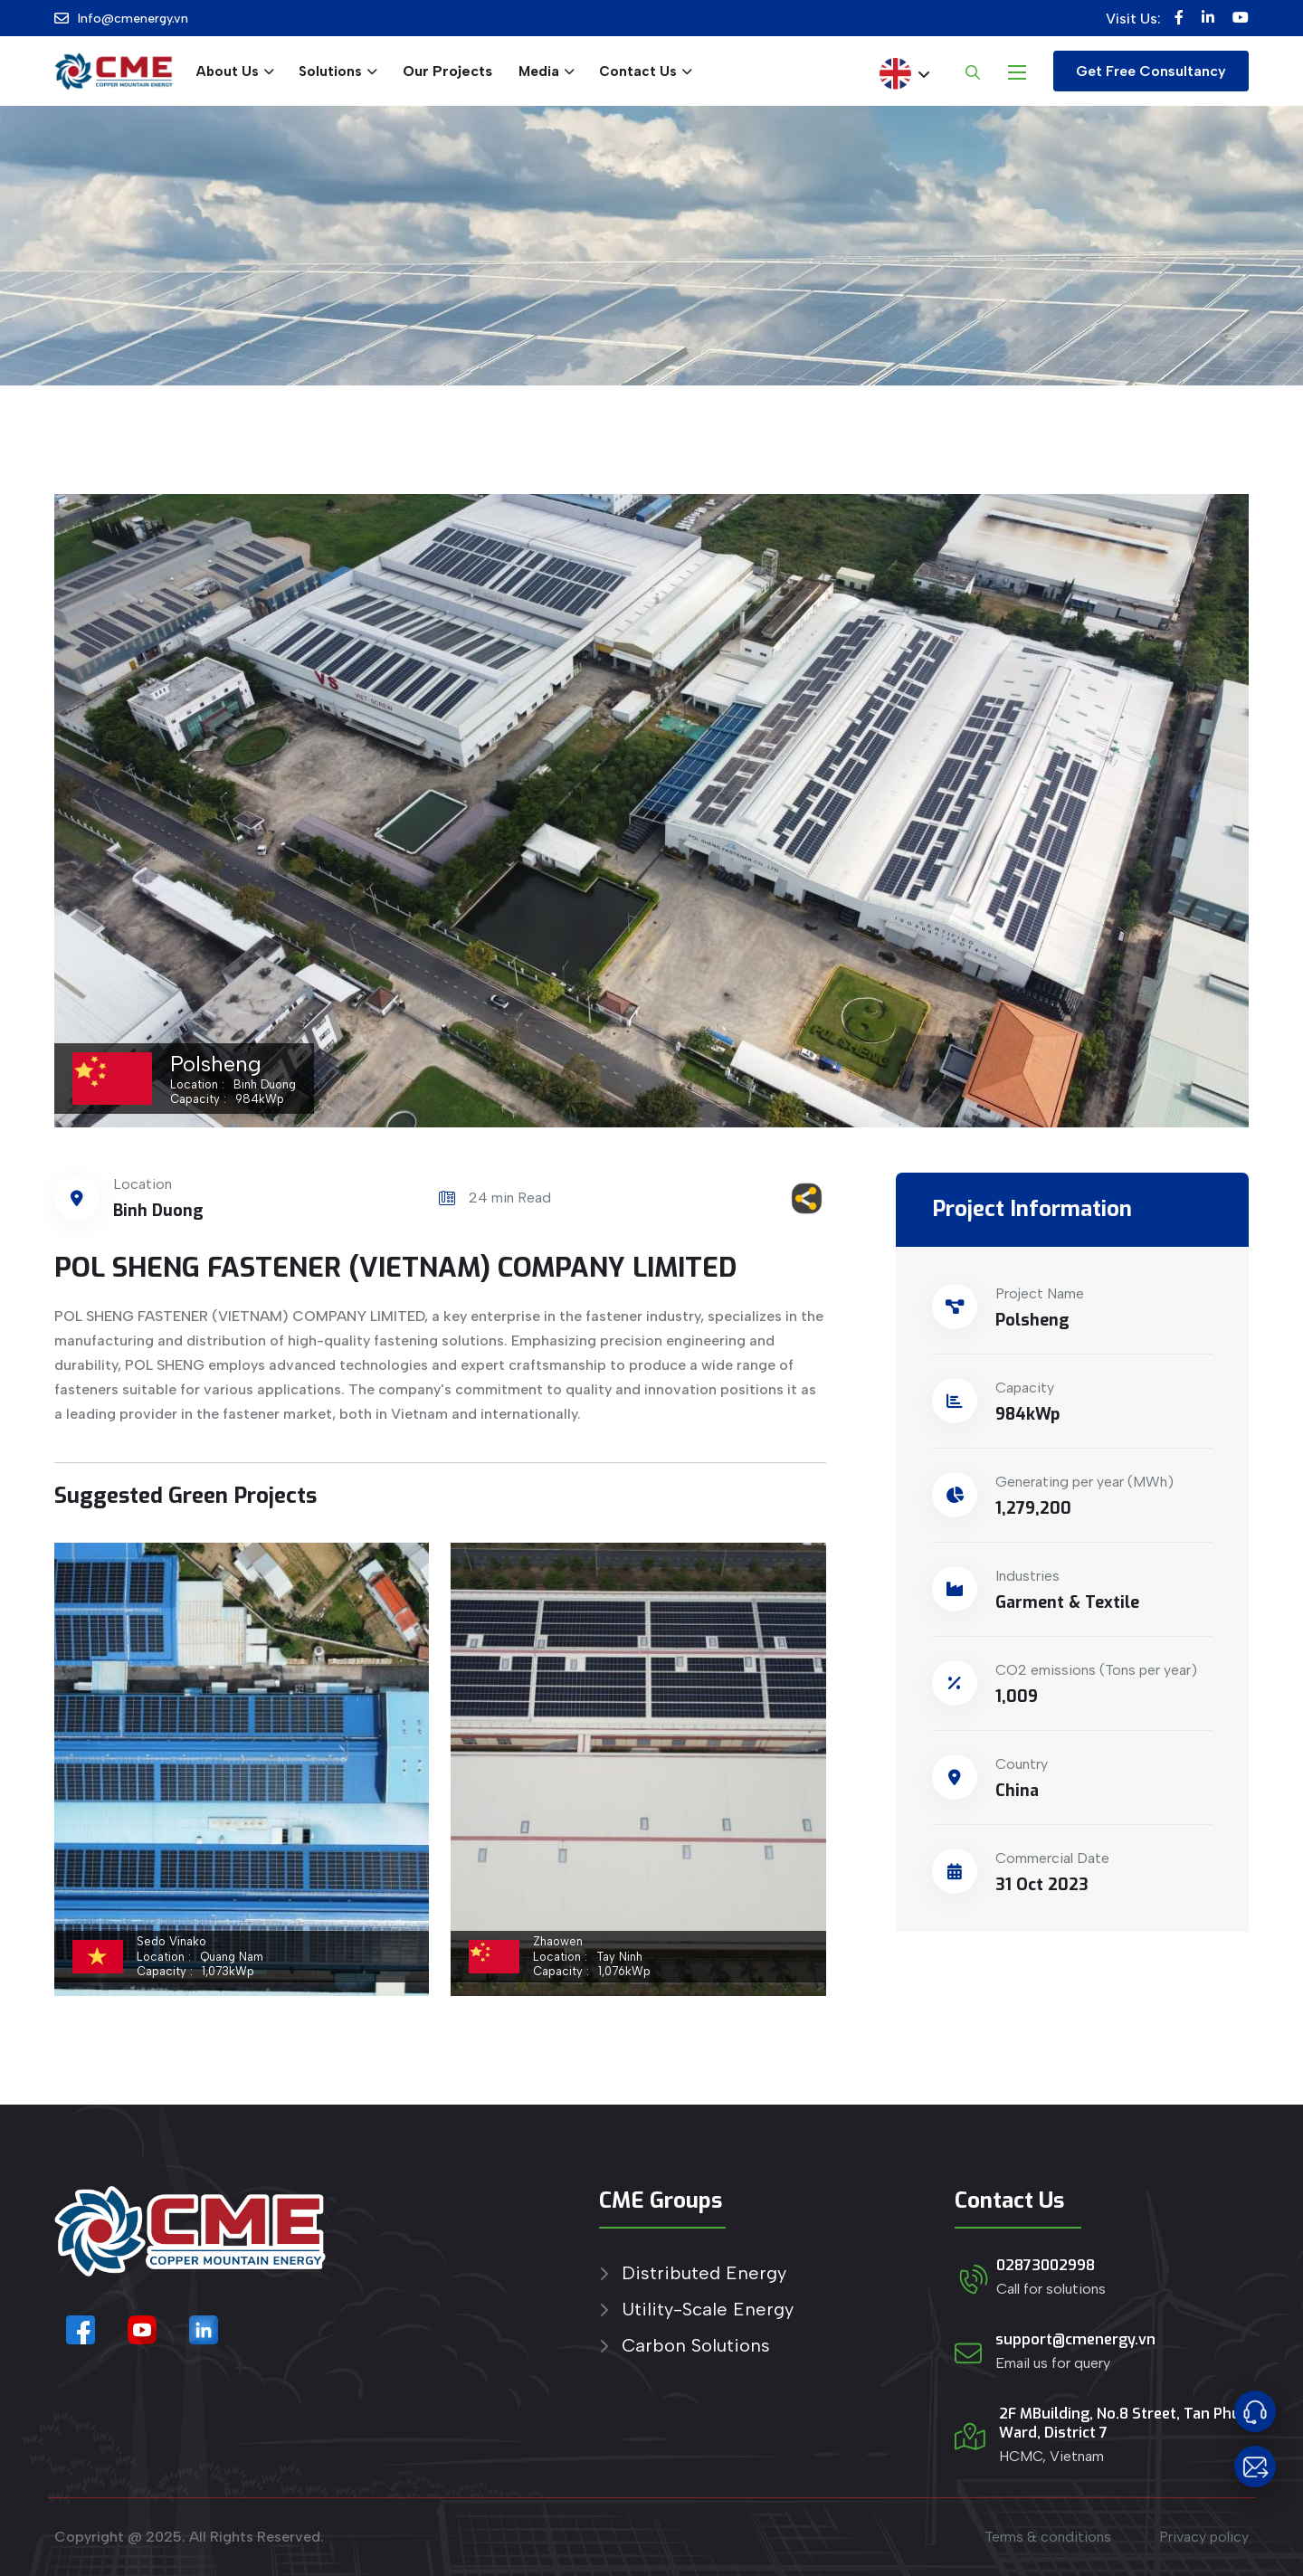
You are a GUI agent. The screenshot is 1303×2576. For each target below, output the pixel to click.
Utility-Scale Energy (708, 2309)
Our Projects (447, 71)
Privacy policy (1204, 2536)
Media (538, 71)
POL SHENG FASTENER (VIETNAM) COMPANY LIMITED (395, 1268)
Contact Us (638, 71)
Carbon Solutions (696, 2345)
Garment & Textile (1067, 1602)
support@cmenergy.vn (1075, 2339)
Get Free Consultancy (1151, 71)
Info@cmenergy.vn (133, 18)
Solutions (330, 71)
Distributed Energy (704, 2273)
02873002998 (1045, 2265)
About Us (227, 71)
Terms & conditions (1047, 2536)
